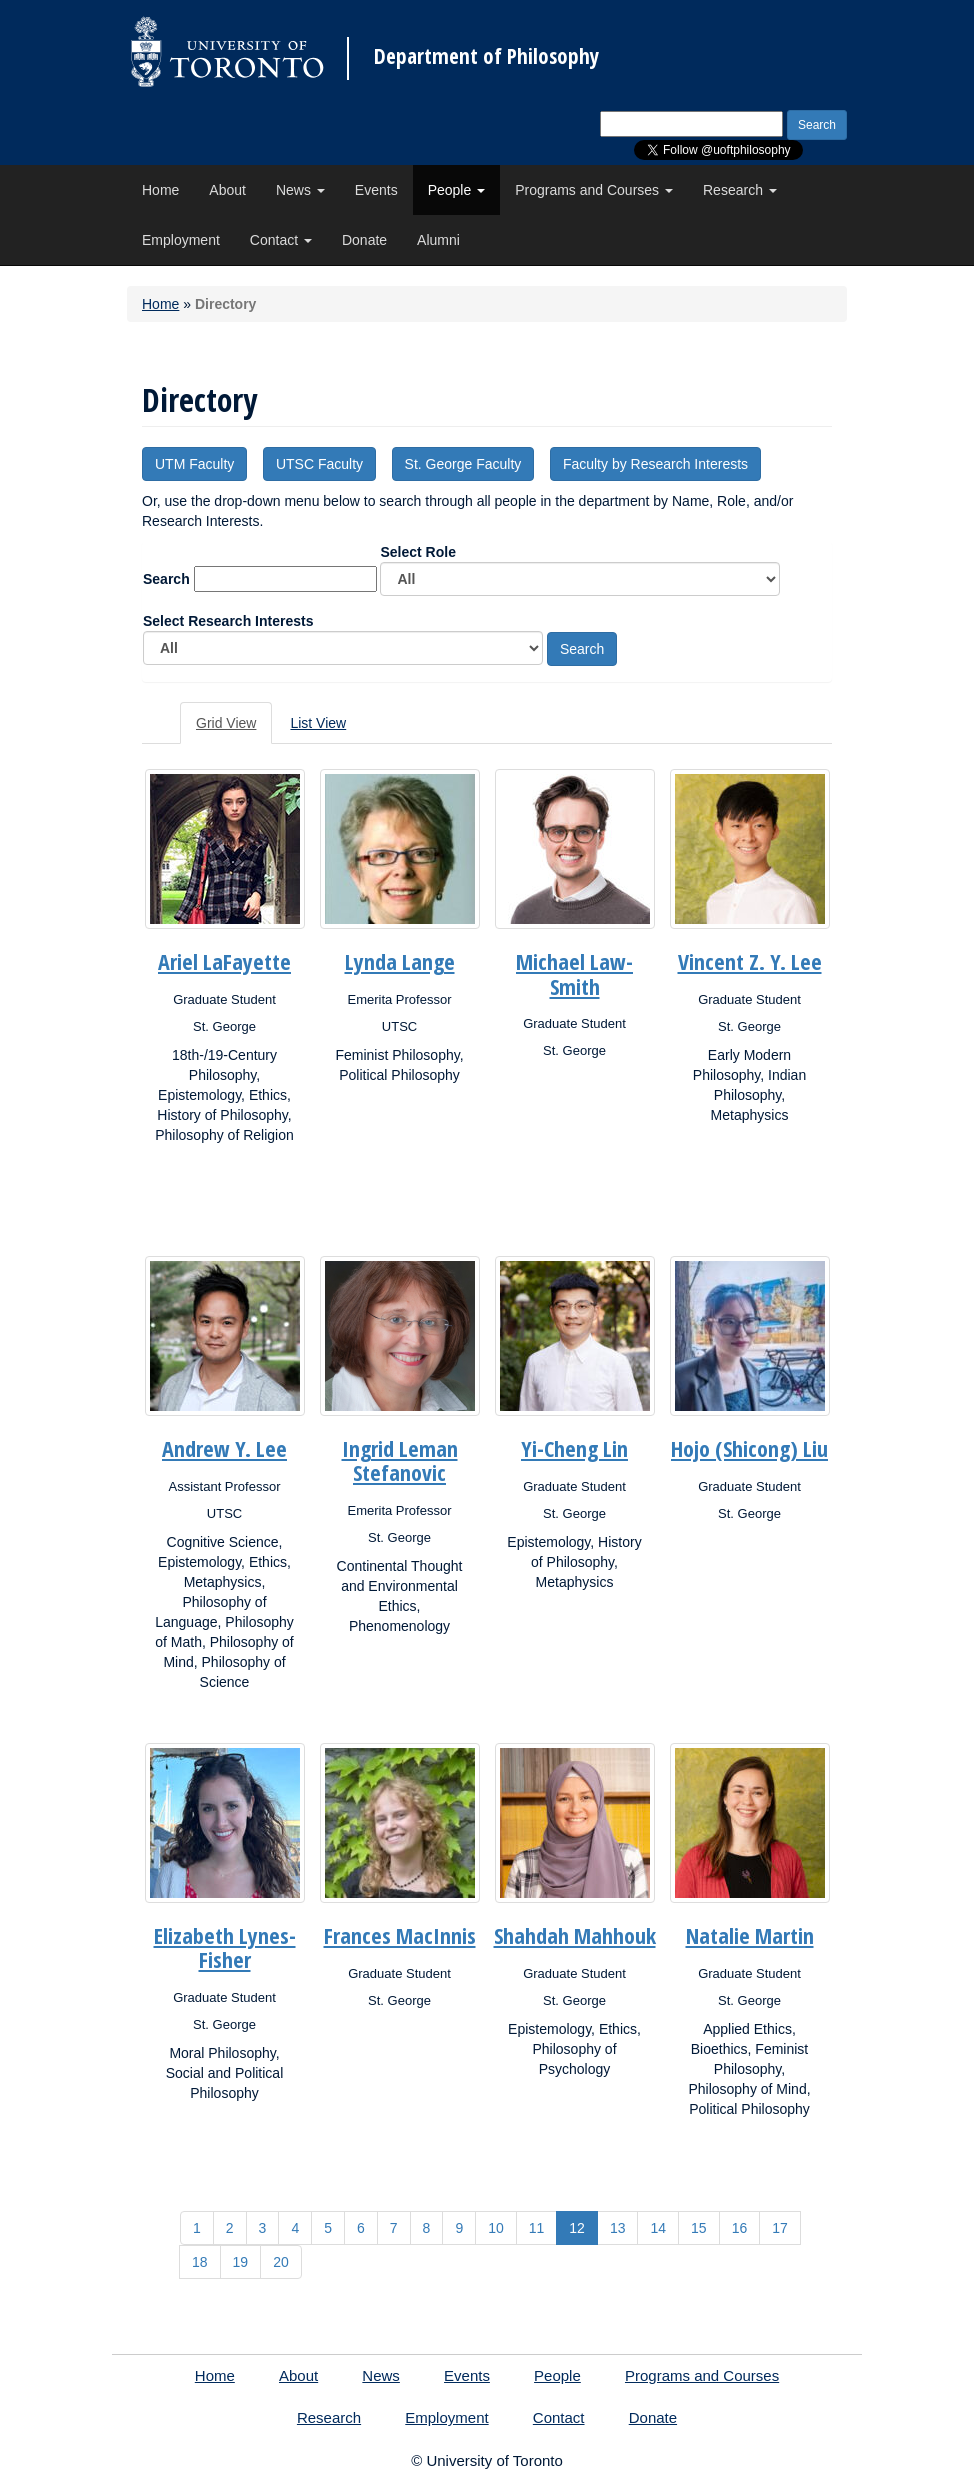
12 (577, 2228)
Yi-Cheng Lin (574, 1448)
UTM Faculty (194, 464)
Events (376, 190)
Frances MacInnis (400, 1935)
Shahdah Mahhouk (575, 1935)
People (456, 190)
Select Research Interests (343, 639)
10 (496, 2228)
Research (740, 190)
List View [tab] (318, 723)
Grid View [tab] (226, 723)
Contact (281, 240)
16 (740, 2228)
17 (780, 2228)
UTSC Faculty (319, 464)
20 (281, 2262)
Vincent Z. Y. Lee (750, 961)
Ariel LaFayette (224, 961)
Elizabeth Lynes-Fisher (225, 1947)
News (300, 190)
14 (658, 2228)
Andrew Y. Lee (224, 1448)
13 (618, 2228)
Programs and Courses (594, 190)
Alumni (438, 240)
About (227, 190)
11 (537, 2228)
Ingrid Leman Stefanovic (400, 1460)
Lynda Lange (400, 961)
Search (166, 579)
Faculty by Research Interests (655, 464)
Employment (181, 240)
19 (241, 2262)
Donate (364, 240)
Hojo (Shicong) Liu (749, 1448)
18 (200, 2262)
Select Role (580, 570)
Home (160, 190)
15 (699, 2228)
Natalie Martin (750, 1935)
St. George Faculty (463, 464)
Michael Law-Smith (574, 973)
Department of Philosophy (486, 56)
